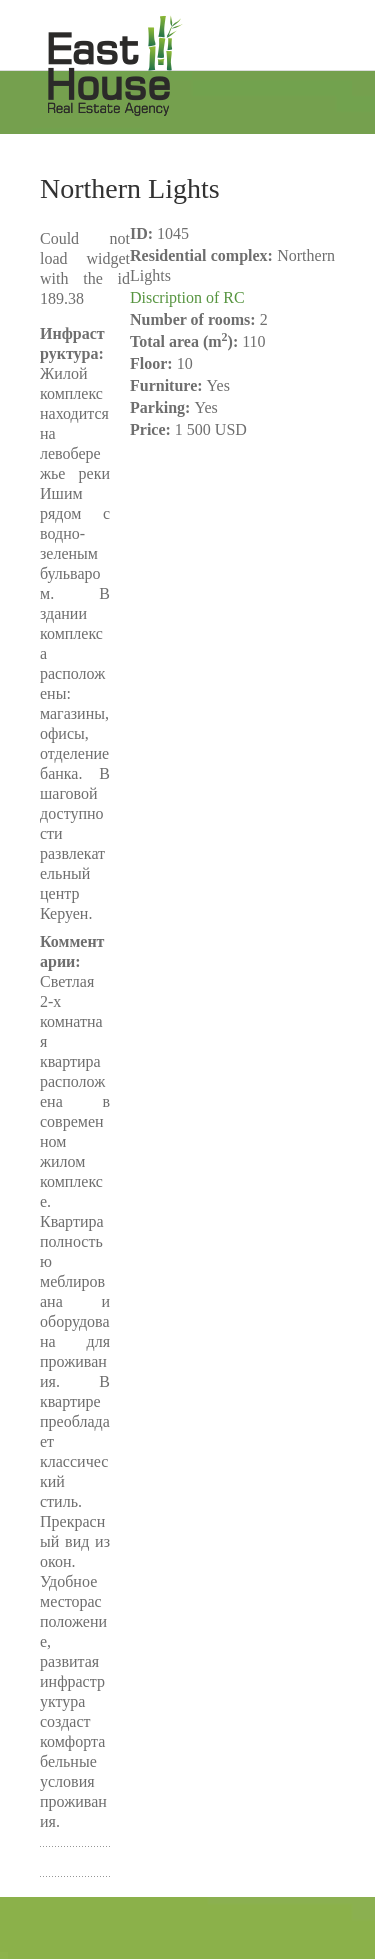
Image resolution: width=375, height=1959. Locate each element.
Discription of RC (187, 297)
